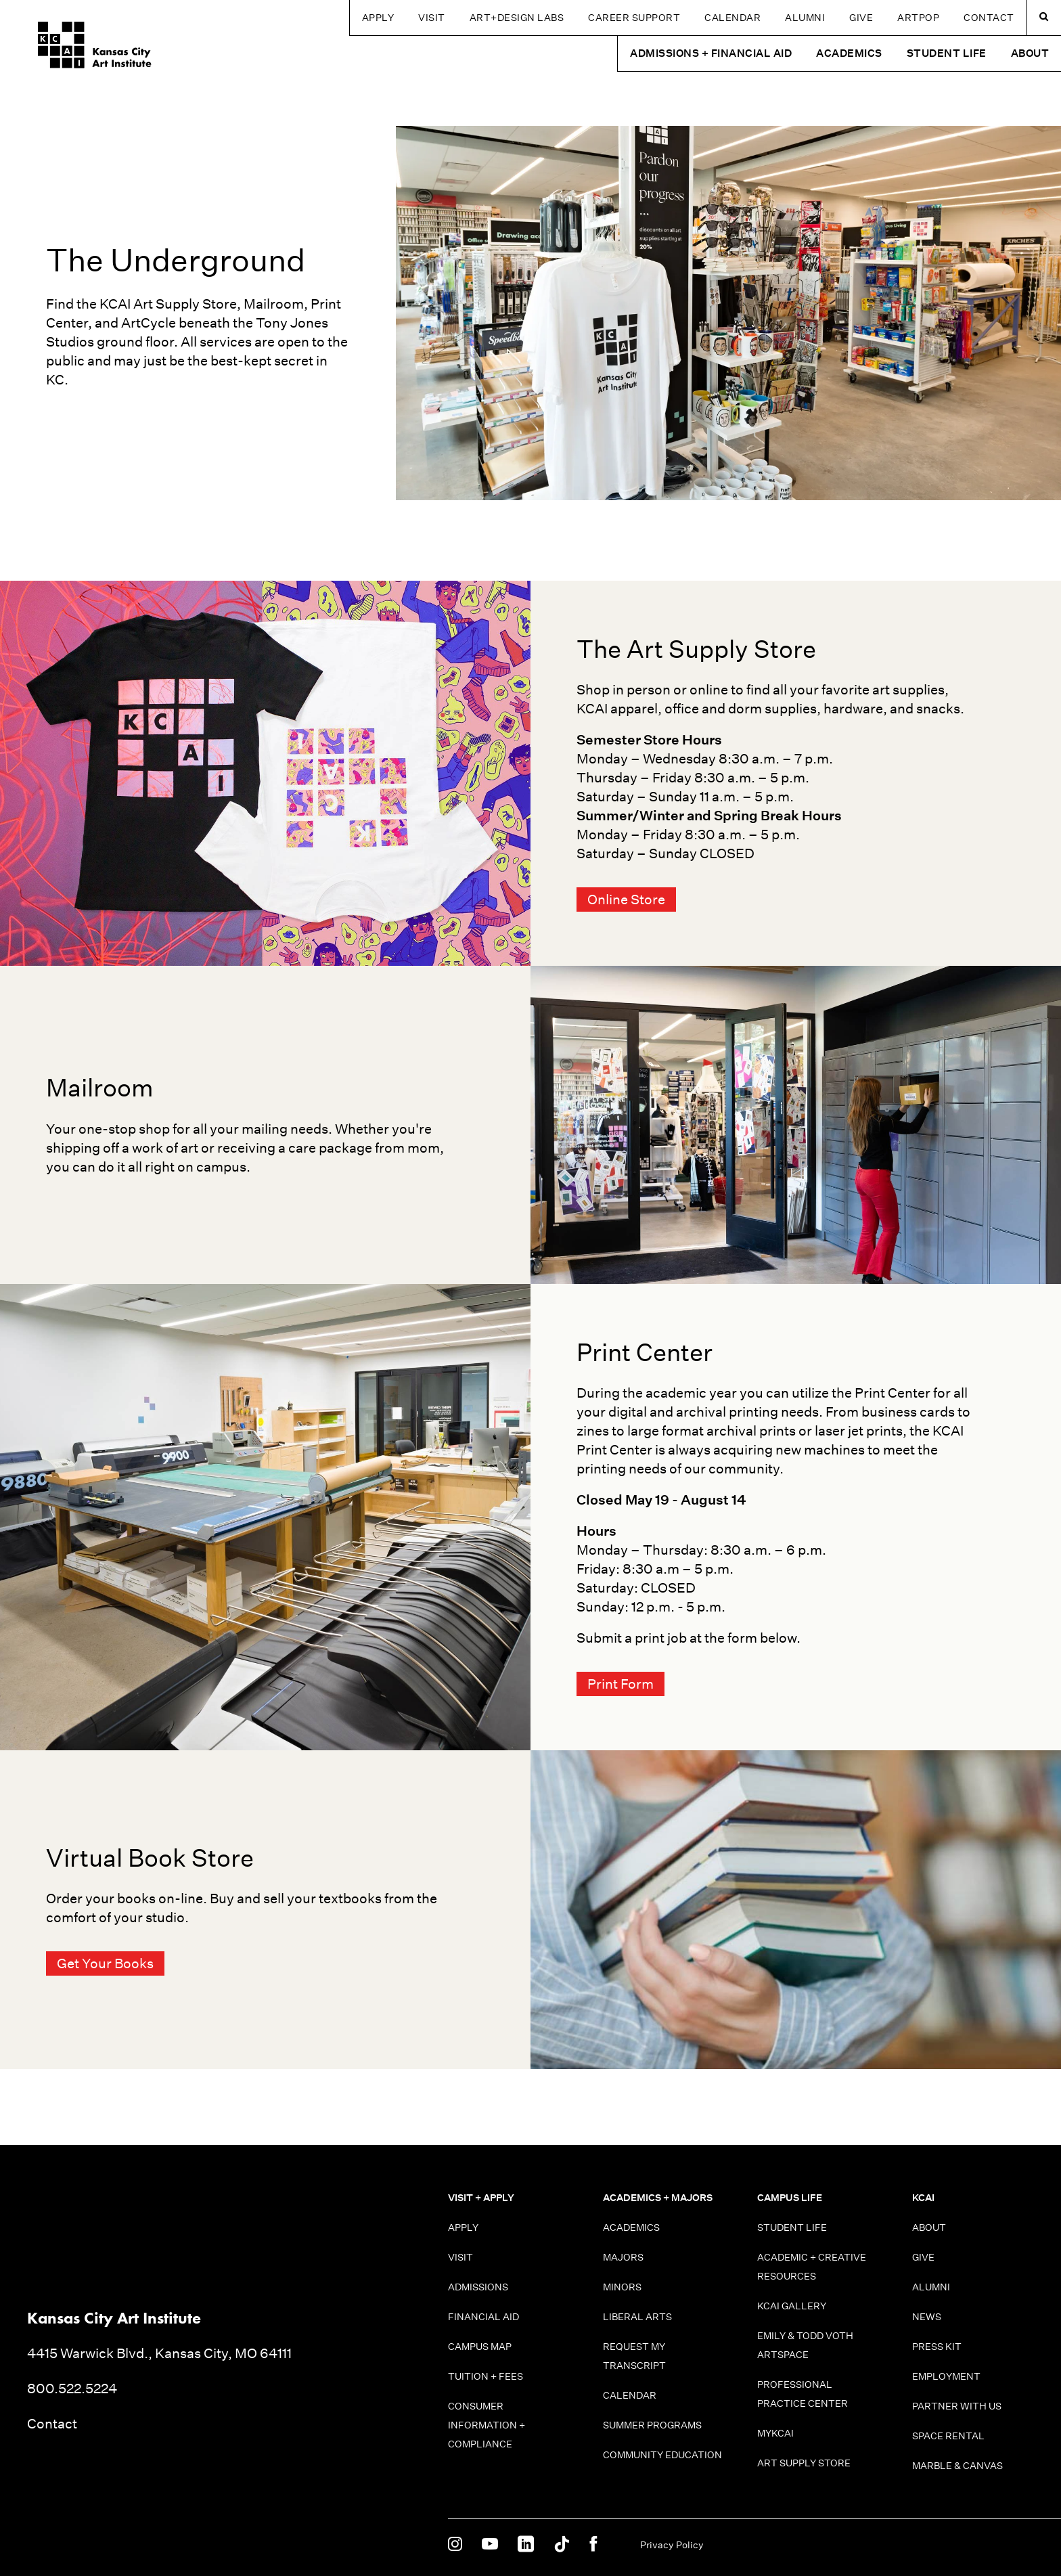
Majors (623, 2257)
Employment (946, 2376)
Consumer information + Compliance (486, 2425)
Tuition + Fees (485, 2376)
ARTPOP (918, 18)
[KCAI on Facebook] (593, 2544)
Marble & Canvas (957, 2466)
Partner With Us (956, 2406)
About (929, 2227)
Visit (431, 18)
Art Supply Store (804, 2463)
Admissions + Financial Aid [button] (711, 53)
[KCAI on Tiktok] (562, 2544)
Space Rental (948, 2436)
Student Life (792, 2227)
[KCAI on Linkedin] (526, 2544)
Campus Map (480, 2346)
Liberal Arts (637, 2317)
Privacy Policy (672, 2545)
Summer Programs (652, 2425)
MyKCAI (775, 2433)
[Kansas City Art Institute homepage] (84, 47)
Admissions (478, 2287)
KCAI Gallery (791, 2306)
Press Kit (937, 2346)
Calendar (732, 18)
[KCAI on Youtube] (490, 2544)
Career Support (634, 18)
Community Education (662, 2455)
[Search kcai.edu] (1044, 17)
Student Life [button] (947, 53)
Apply (378, 18)
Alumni (805, 18)
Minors (622, 2287)
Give (861, 18)
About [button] (1030, 53)
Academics (631, 2227)
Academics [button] (849, 53)
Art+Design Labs (517, 18)
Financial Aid (483, 2317)
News (926, 2317)
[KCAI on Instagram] (455, 2544)
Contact (989, 18)
